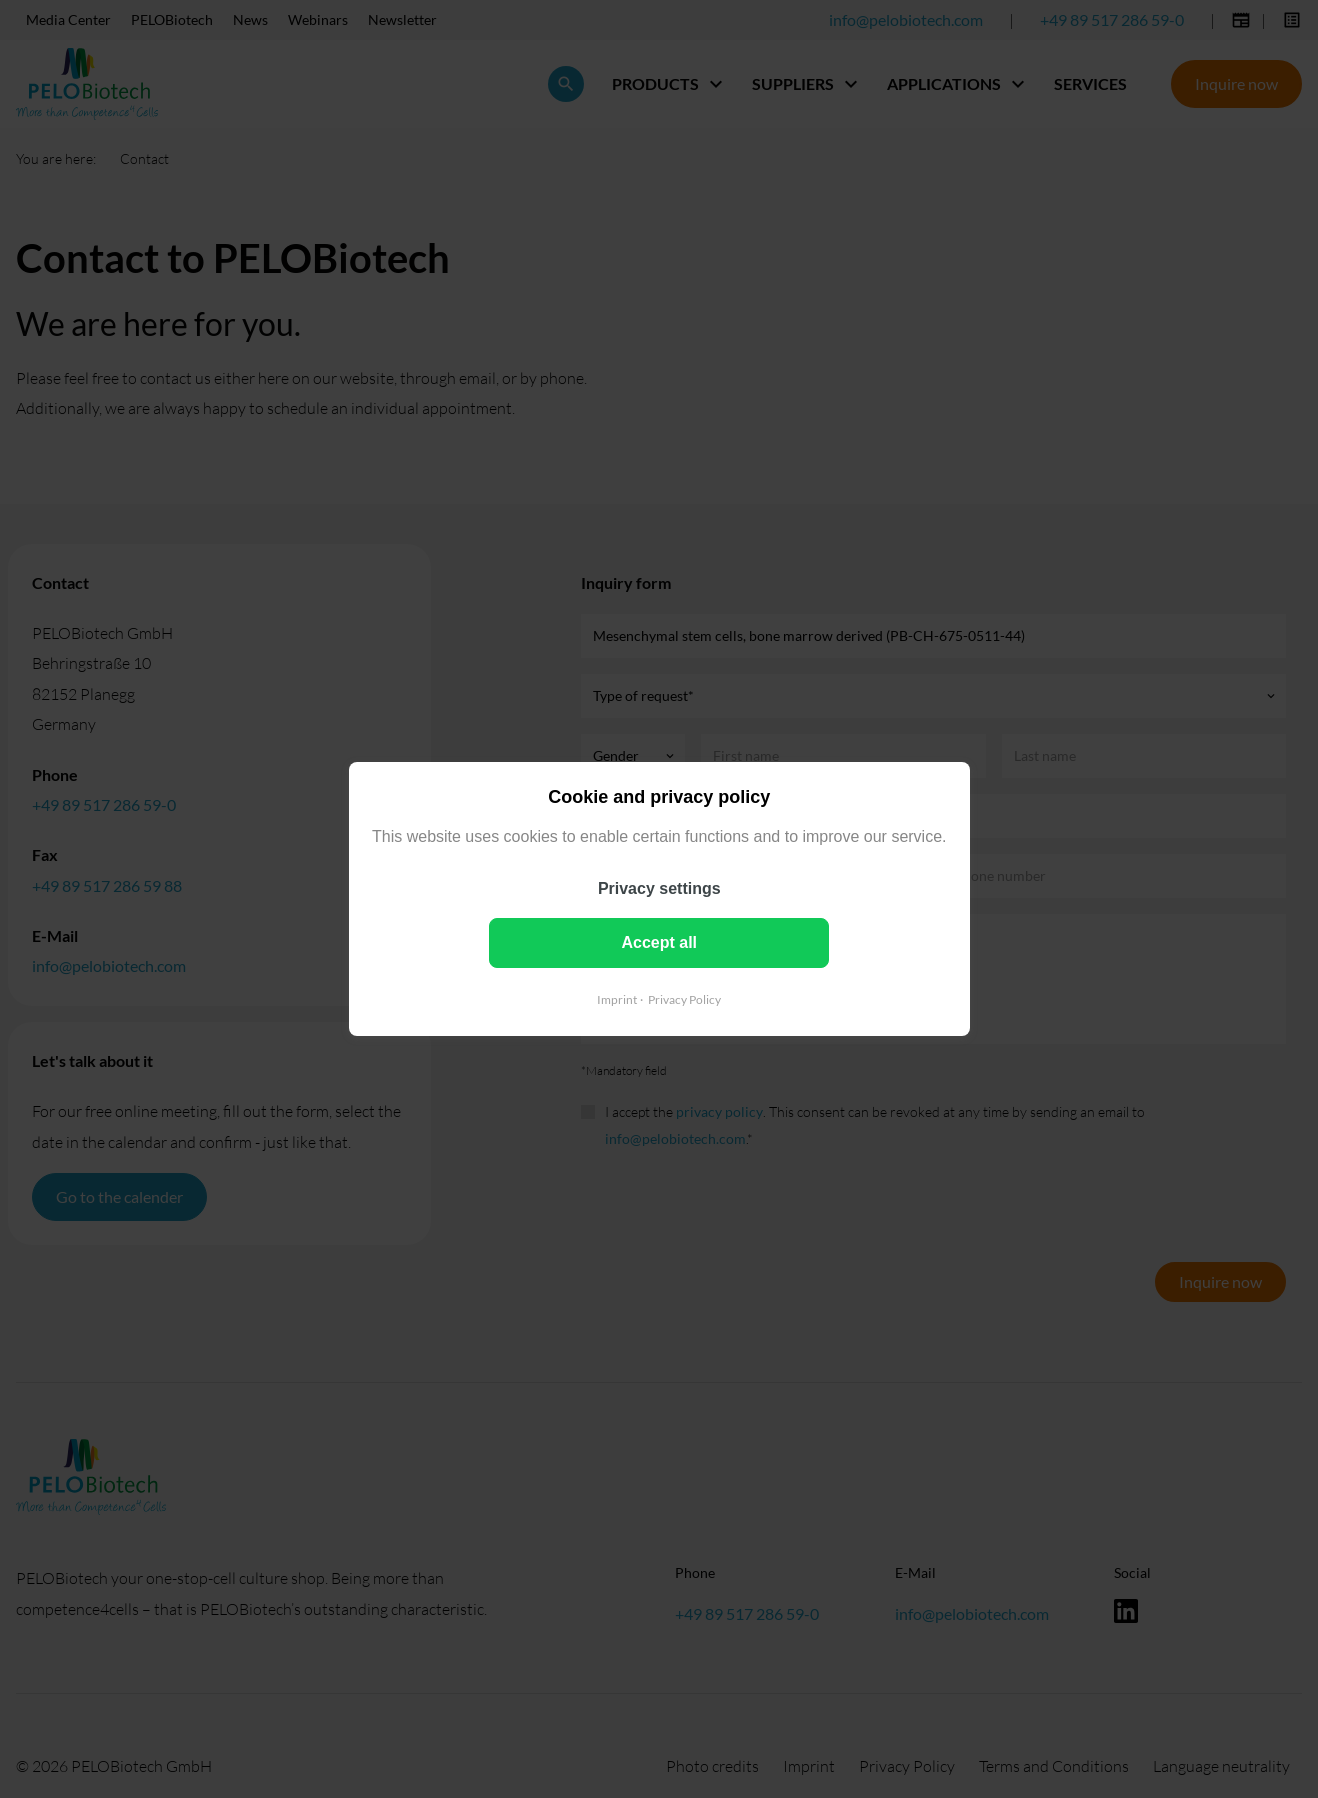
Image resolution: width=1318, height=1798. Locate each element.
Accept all (659, 942)
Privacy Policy (684, 999)
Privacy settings (659, 888)
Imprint (617, 999)
